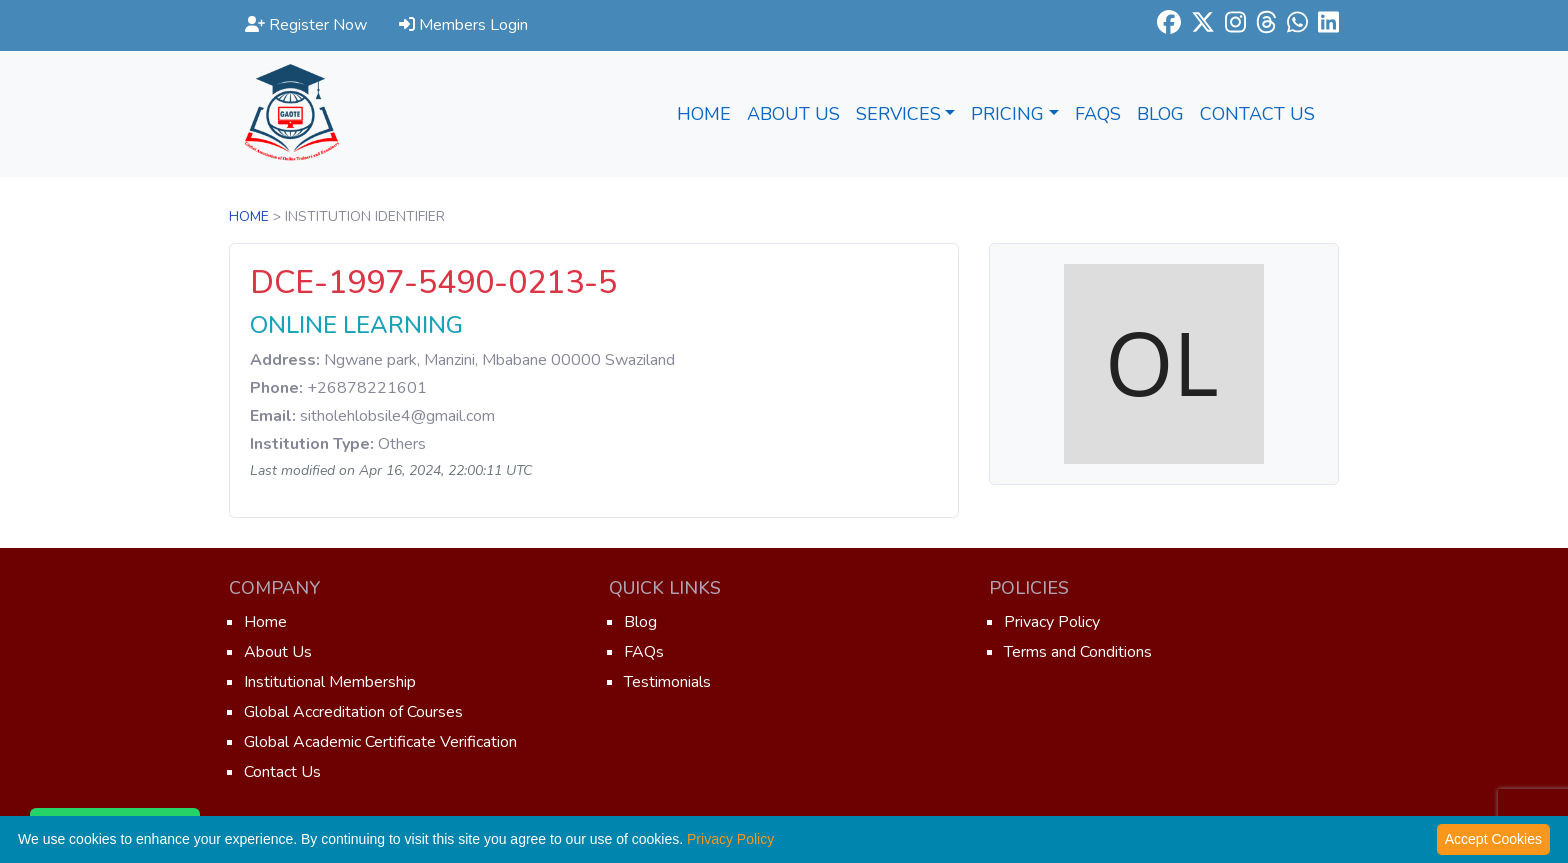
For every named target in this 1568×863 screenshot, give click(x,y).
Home (704, 114)
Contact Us (1257, 114)
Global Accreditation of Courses (353, 712)
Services (906, 114)
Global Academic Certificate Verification (380, 742)
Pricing (1015, 114)
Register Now (306, 25)
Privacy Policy (1052, 622)
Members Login (463, 25)
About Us (793, 114)
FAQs (1098, 114)
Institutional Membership (330, 682)
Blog (1160, 114)
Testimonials (667, 682)
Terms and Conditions (1078, 652)
